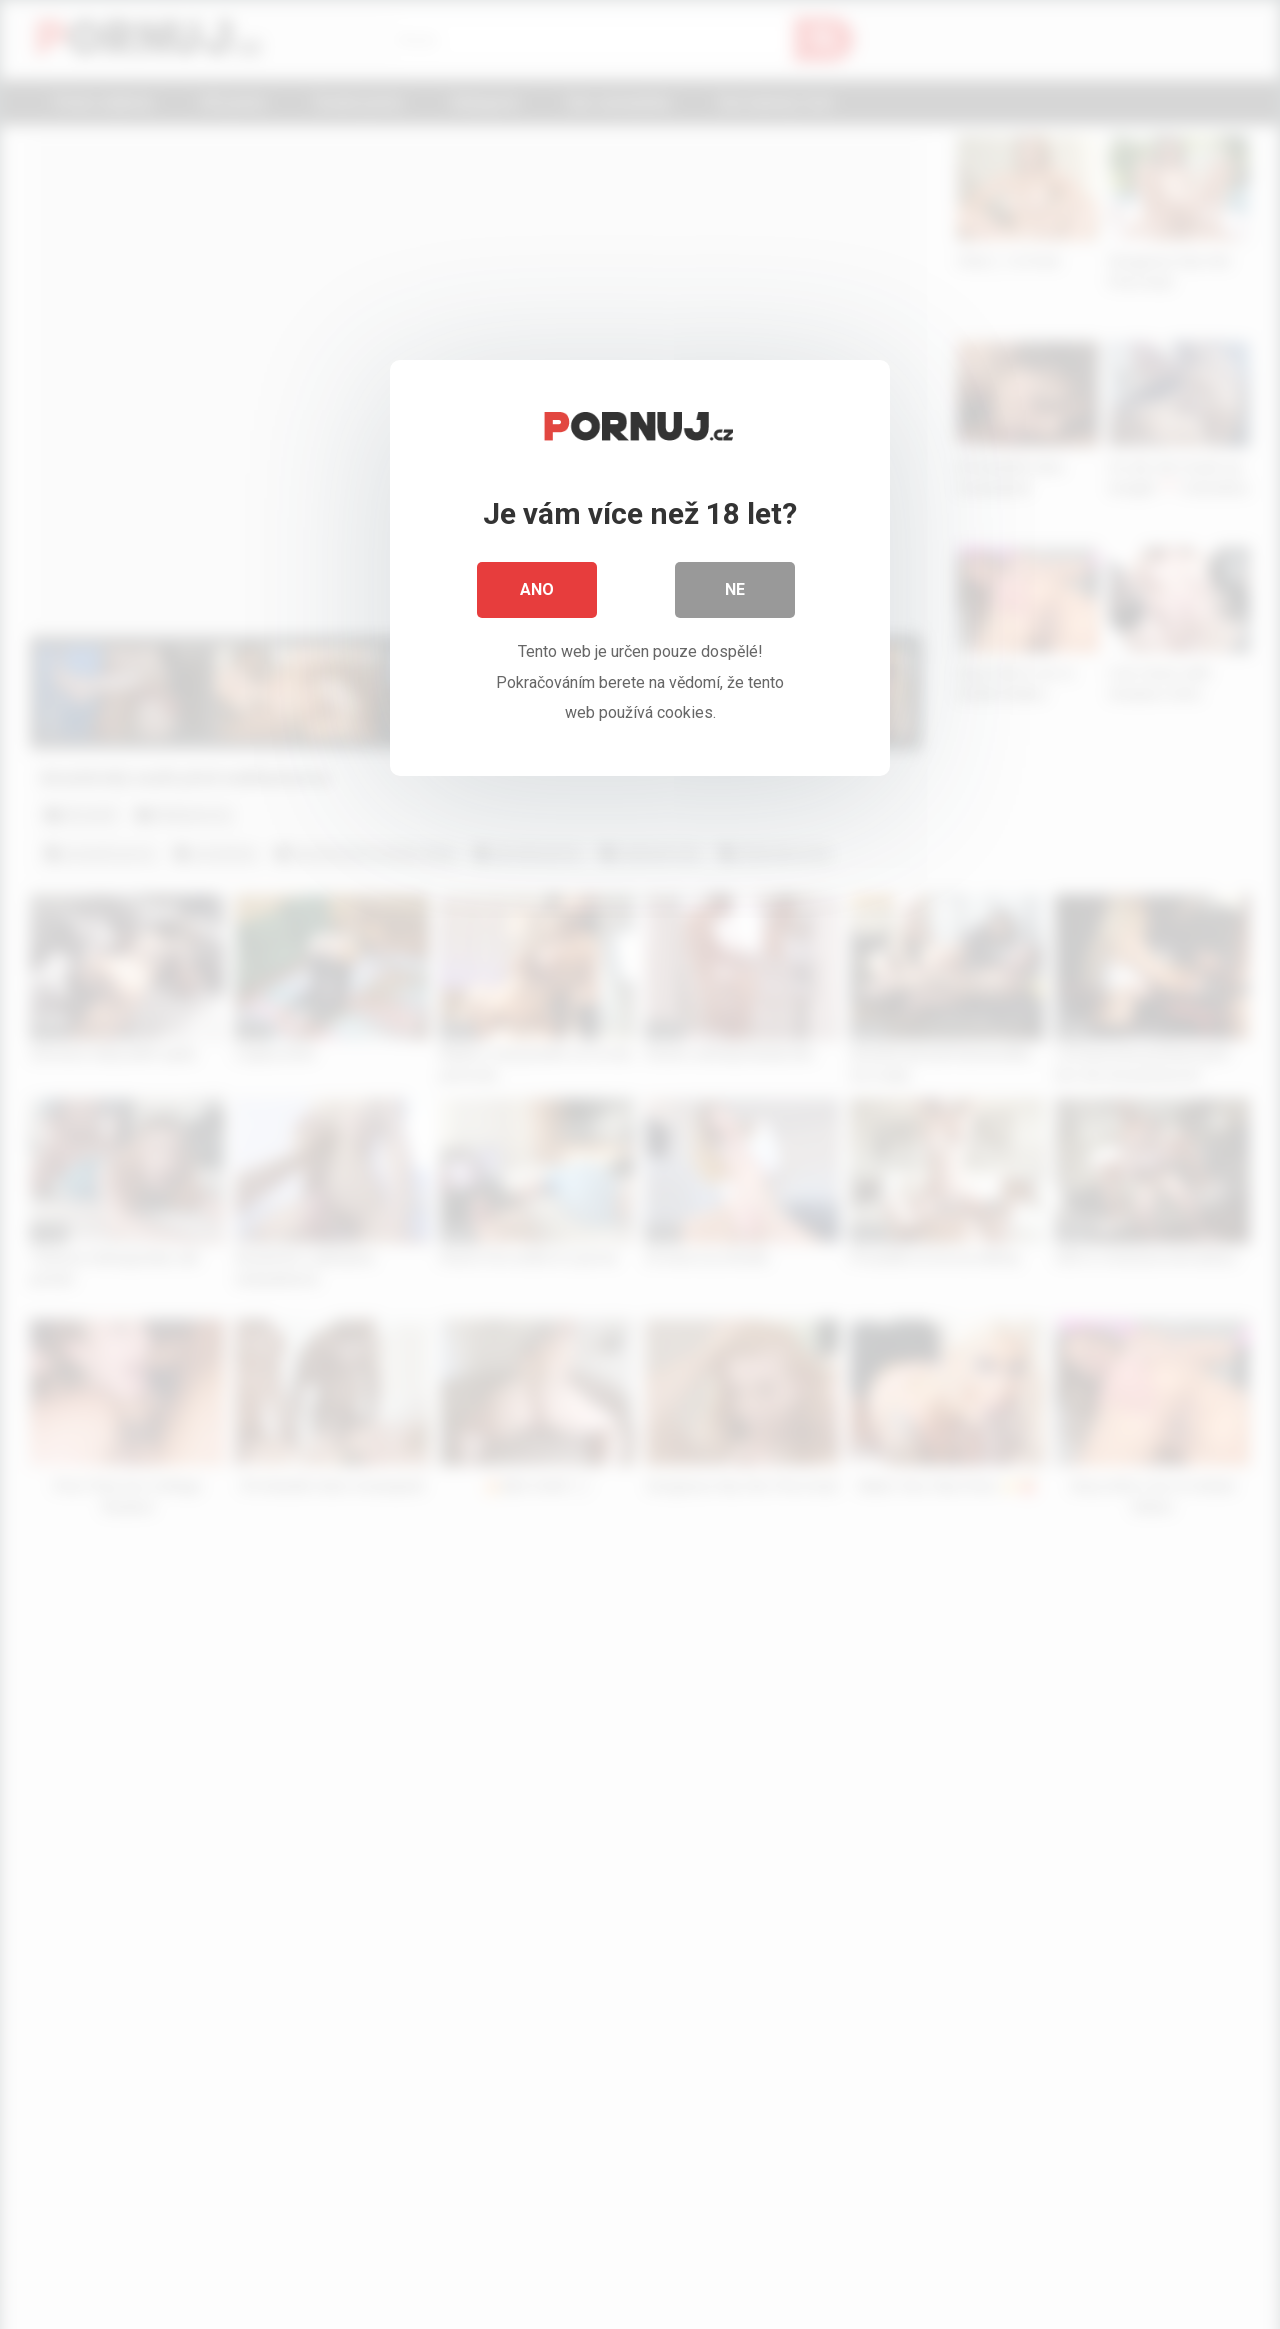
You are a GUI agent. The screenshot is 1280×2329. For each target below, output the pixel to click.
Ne (735, 589)
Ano (537, 589)
